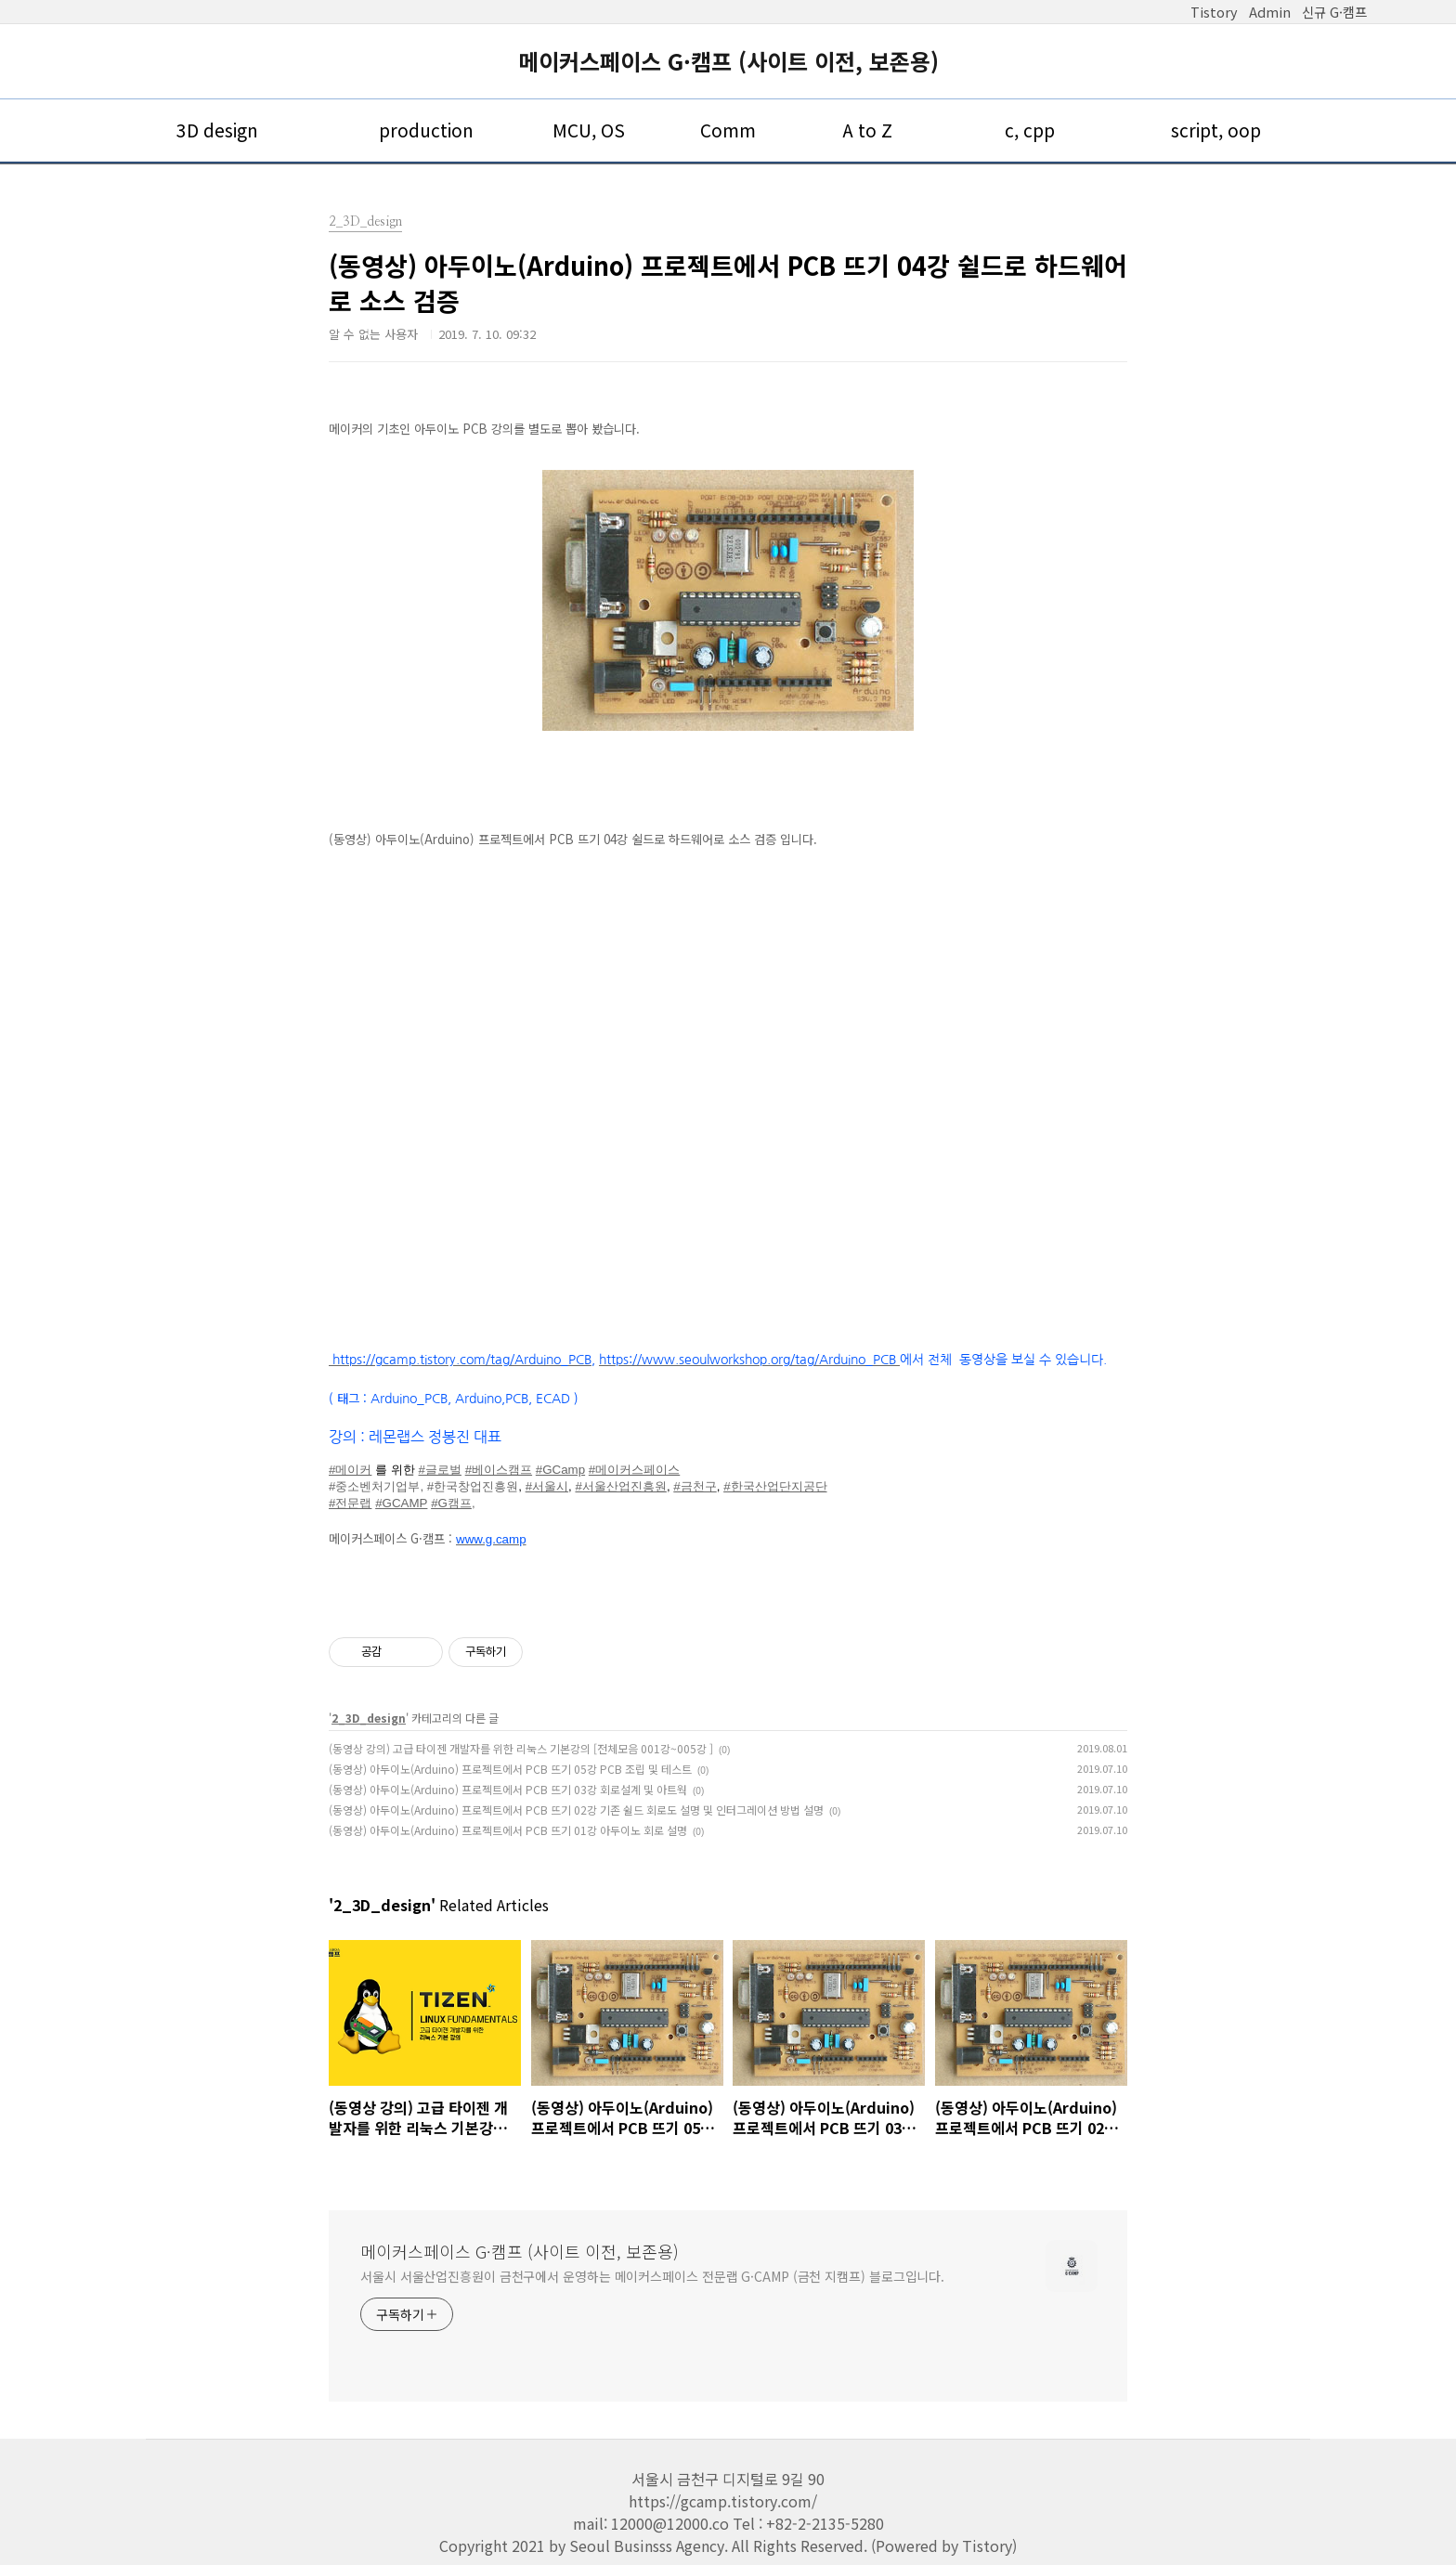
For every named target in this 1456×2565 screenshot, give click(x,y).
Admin (1270, 11)
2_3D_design (369, 1717)
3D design (217, 130)
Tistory (1214, 11)
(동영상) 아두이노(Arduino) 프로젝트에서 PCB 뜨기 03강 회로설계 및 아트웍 (508, 1789)
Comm (728, 130)
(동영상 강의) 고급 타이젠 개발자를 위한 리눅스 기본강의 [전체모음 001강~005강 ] (521, 1748)
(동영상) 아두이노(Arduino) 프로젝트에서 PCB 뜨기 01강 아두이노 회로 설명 (508, 1830)
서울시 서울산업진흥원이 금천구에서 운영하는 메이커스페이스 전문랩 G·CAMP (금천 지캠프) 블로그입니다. (652, 2276)
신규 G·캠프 (1334, 11)
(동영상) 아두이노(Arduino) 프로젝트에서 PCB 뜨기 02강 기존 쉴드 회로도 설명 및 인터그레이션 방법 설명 (576, 1809)
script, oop (1216, 130)
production (426, 130)
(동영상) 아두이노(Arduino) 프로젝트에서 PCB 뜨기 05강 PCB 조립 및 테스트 (510, 1769)
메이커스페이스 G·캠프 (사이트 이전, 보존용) (728, 61)
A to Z (867, 130)
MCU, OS (588, 130)
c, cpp (1030, 130)
